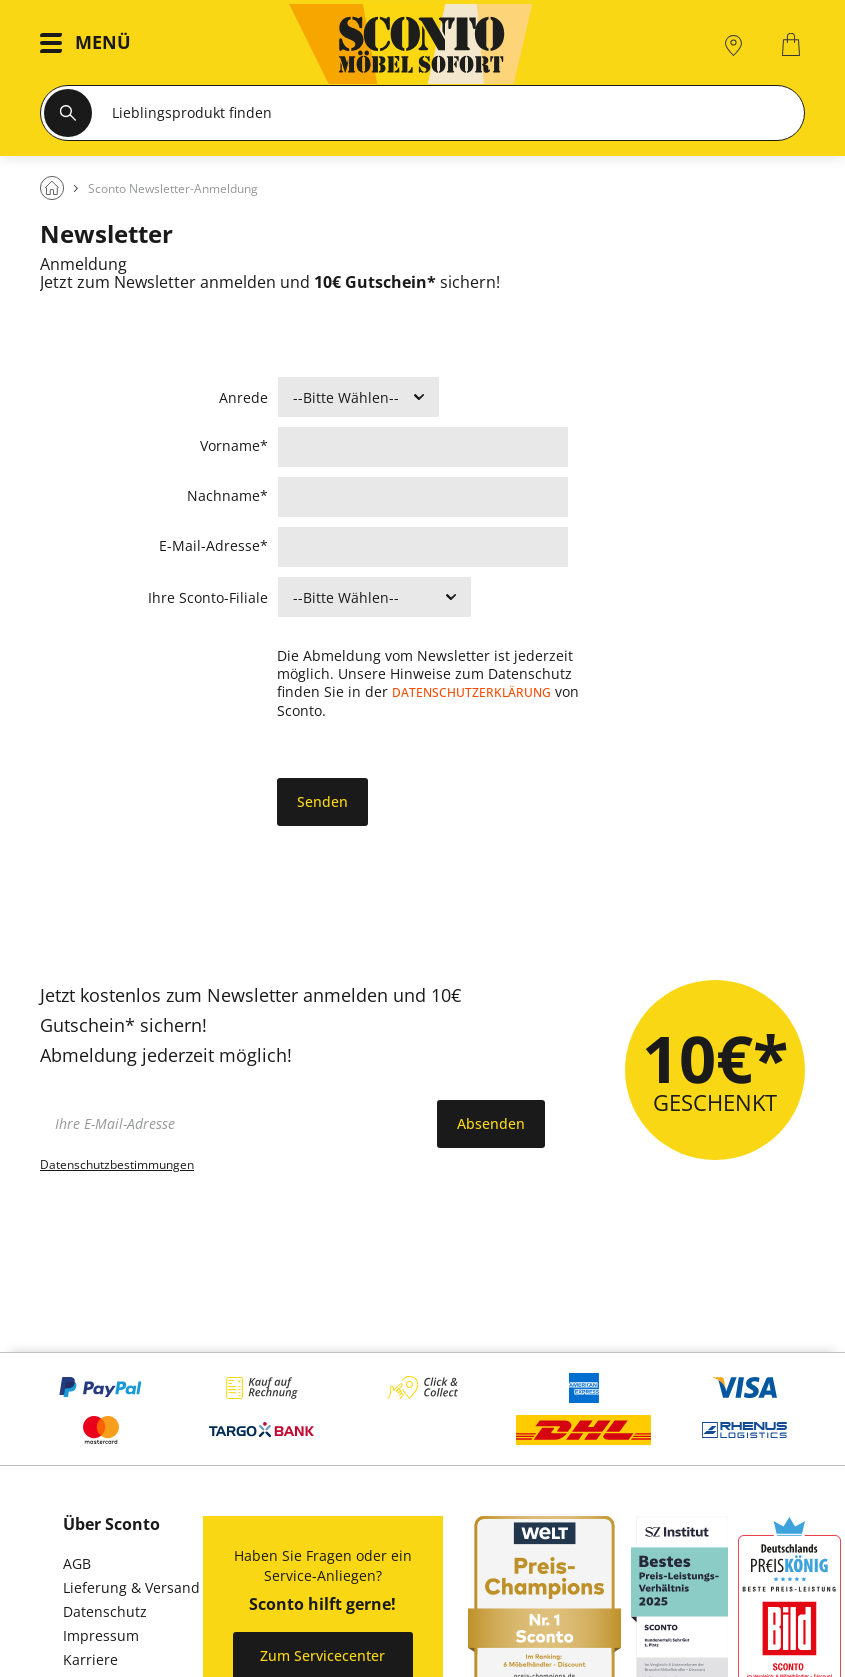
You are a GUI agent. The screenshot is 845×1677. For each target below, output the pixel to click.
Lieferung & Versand (131, 1587)
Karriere (90, 1659)
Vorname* (234, 445)
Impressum (101, 1635)
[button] (90, 44)
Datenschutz (105, 1611)
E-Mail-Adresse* (218, 545)
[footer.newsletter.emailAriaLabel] (233, 1124)
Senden (322, 801)
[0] (793, 44)
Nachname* (227, 495)
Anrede (243, 399)
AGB (77, 1563)
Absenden (491, 1123)
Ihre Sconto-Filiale (208, 599)
